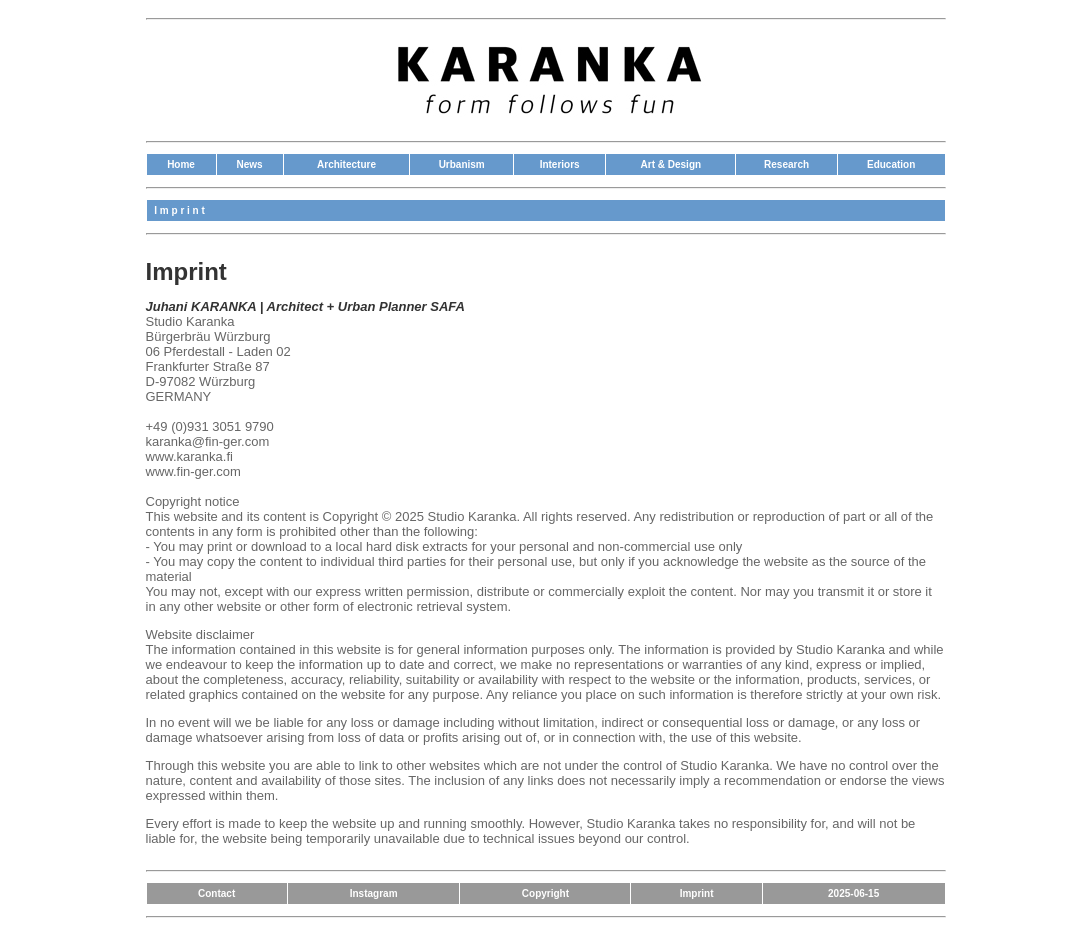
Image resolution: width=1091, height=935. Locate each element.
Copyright (545, 893)
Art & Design (671, 164)
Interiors (560, 164)
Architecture (346, 164)
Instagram (374, 893)
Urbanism (462, 164)
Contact (216, 893)
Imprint (697, 893)
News (249, 164)
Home (181, 164)
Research (786, 164)
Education (891, 164)
